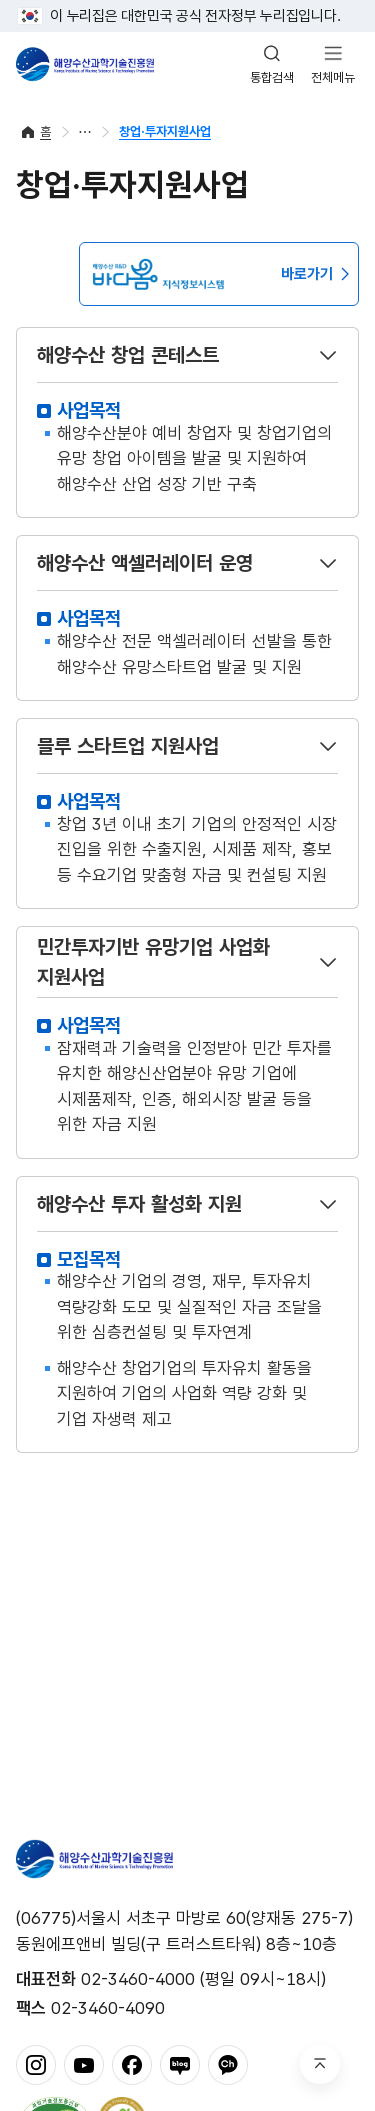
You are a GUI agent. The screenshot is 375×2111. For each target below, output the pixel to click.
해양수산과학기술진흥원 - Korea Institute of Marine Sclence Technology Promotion (85, 64)
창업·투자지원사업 (165, 131)
